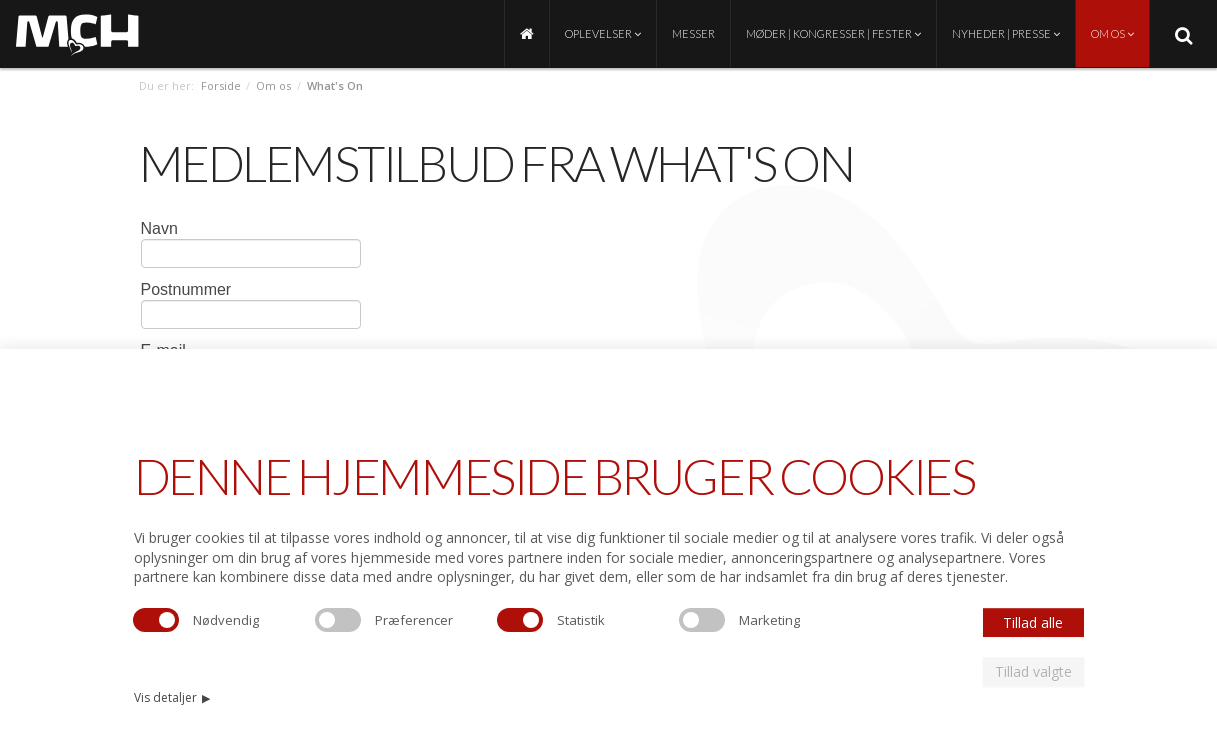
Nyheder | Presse (1006, 33)
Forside (221, 85)
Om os (1112, 33)
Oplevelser (603, 33)
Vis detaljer (172, 697)
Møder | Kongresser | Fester (833, 33)
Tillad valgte (1033, 671)
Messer (693, 33)
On (817, 163)
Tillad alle (1033, 622)
